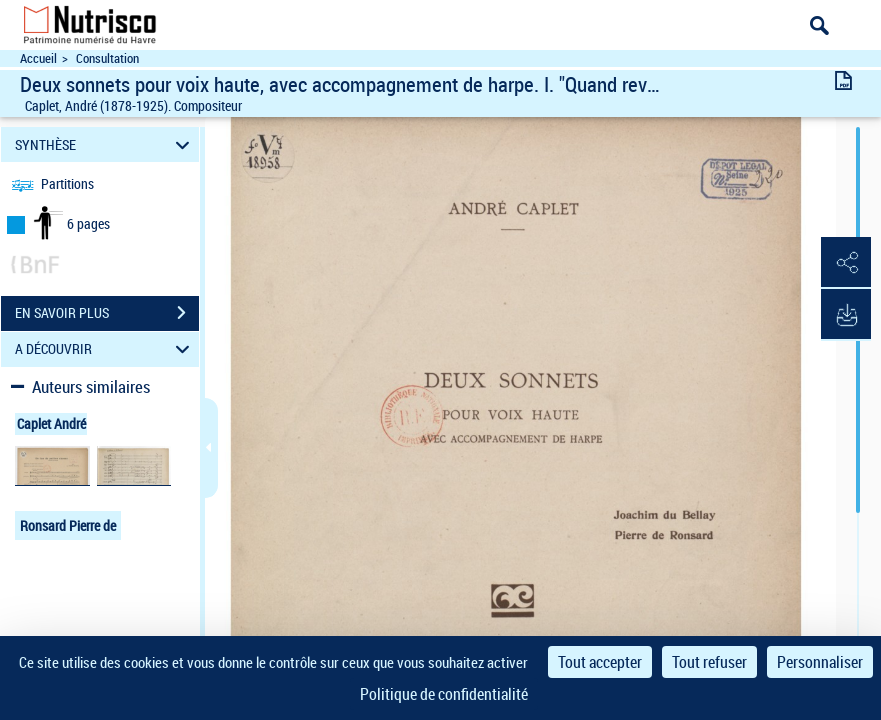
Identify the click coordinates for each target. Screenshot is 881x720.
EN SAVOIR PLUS (107, 313)
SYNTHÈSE (105, 144)
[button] (846, 263)
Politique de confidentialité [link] (444, 694)
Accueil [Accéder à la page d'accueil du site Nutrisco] (38, 58)
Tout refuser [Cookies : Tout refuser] (709, 662)
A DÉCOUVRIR (105, 349)
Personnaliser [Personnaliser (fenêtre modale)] (820, 662)
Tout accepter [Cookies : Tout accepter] (600, 662)
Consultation (107, 58)
